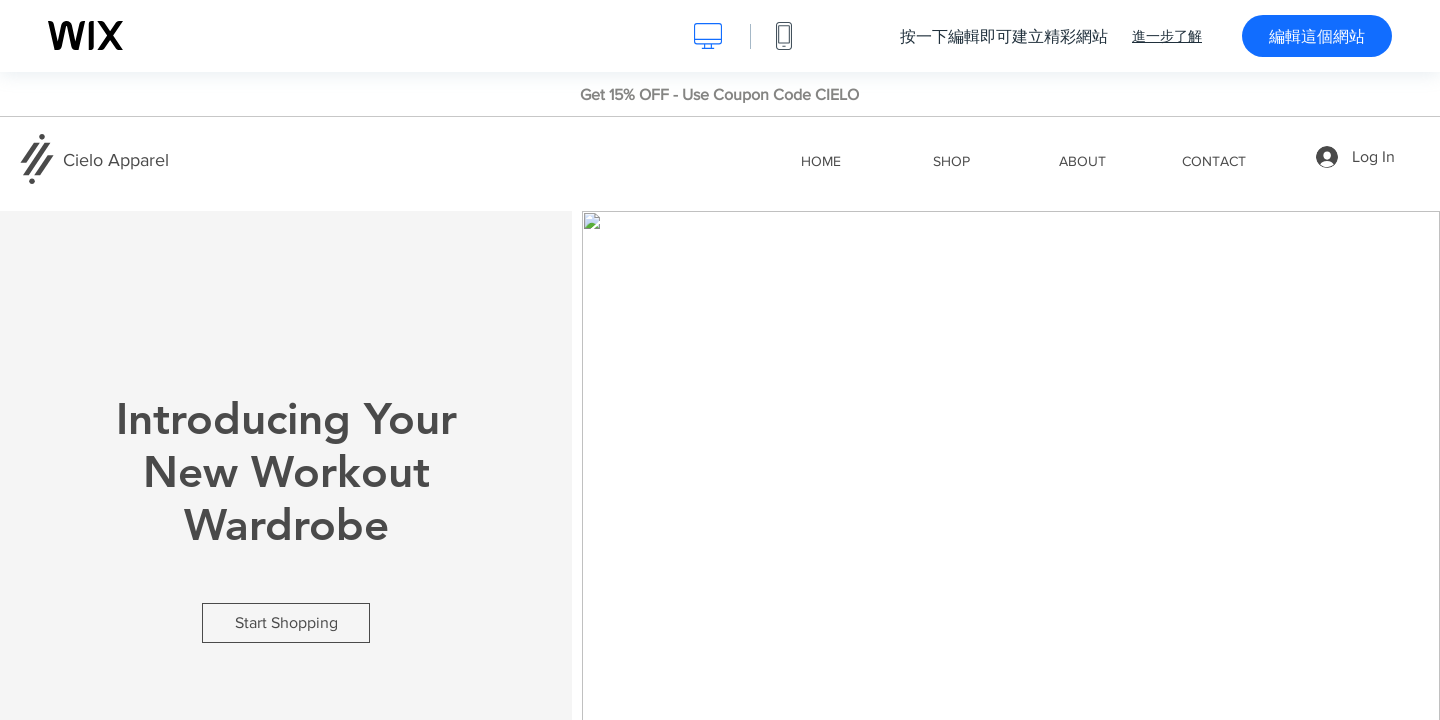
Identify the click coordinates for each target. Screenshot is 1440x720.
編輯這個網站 (1317, 36)
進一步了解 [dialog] (1167, 36)
